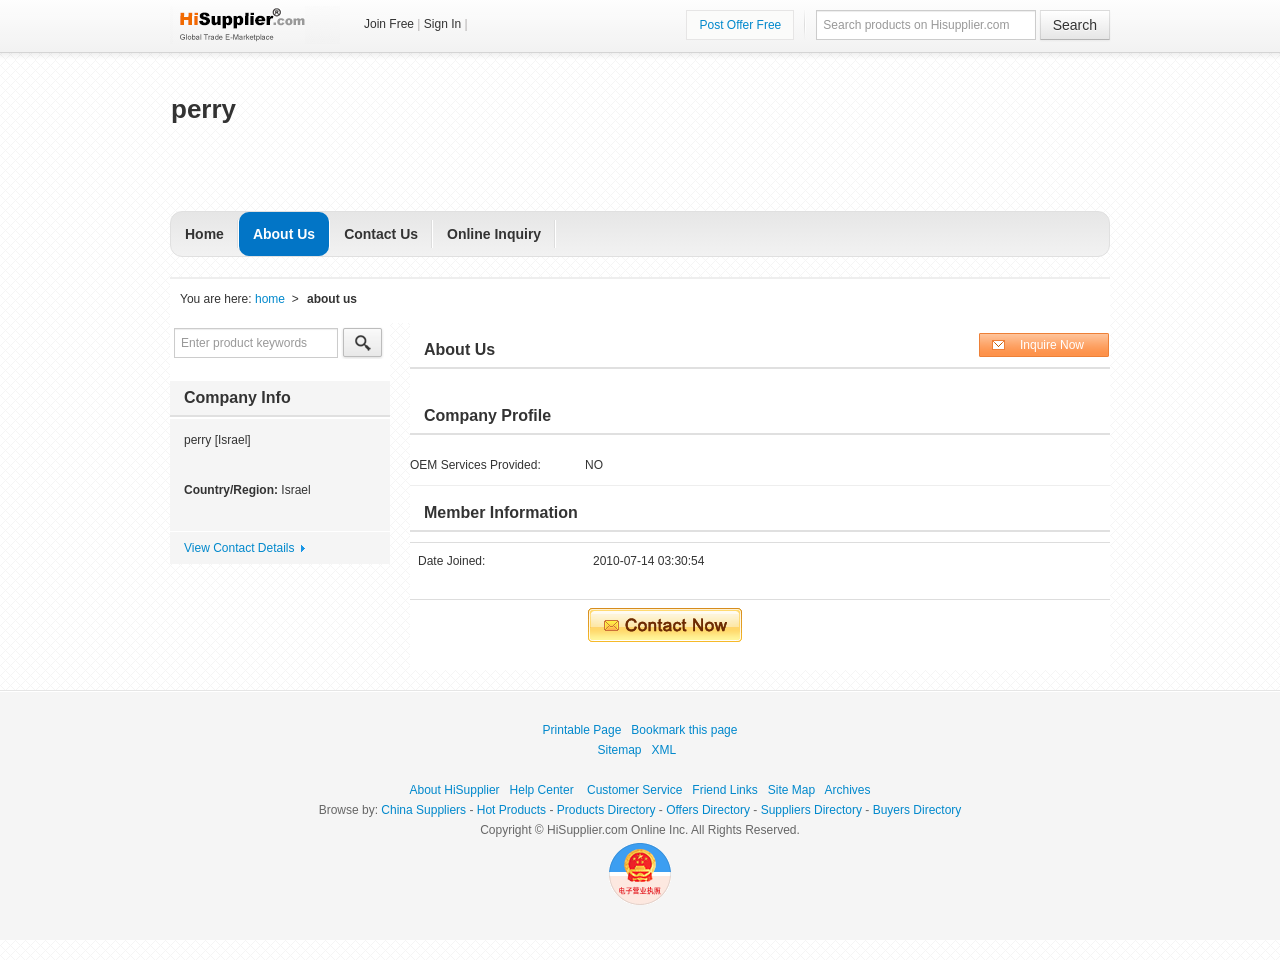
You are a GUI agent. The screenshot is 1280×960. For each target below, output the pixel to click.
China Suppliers (423, 810)
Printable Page (582, 730)
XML (664, 750)
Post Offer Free (740, 25)
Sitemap (620, 750)
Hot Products (511, 810)
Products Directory (606, 810)
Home (204, 234)
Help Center (542, 790)
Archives (847, 790)
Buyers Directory (917, 810)
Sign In (442, 24)
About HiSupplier (455, 790)
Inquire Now (1052, 345)
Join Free (389, 24)
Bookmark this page (684, 730)
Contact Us (381, 234)
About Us (284, 234)
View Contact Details (239, 548)
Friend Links (724, 790)
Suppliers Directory (811, 810)
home (270, 299)
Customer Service (634, 790)
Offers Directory (708, 810)
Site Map (791, 790)
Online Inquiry (494, 234)
